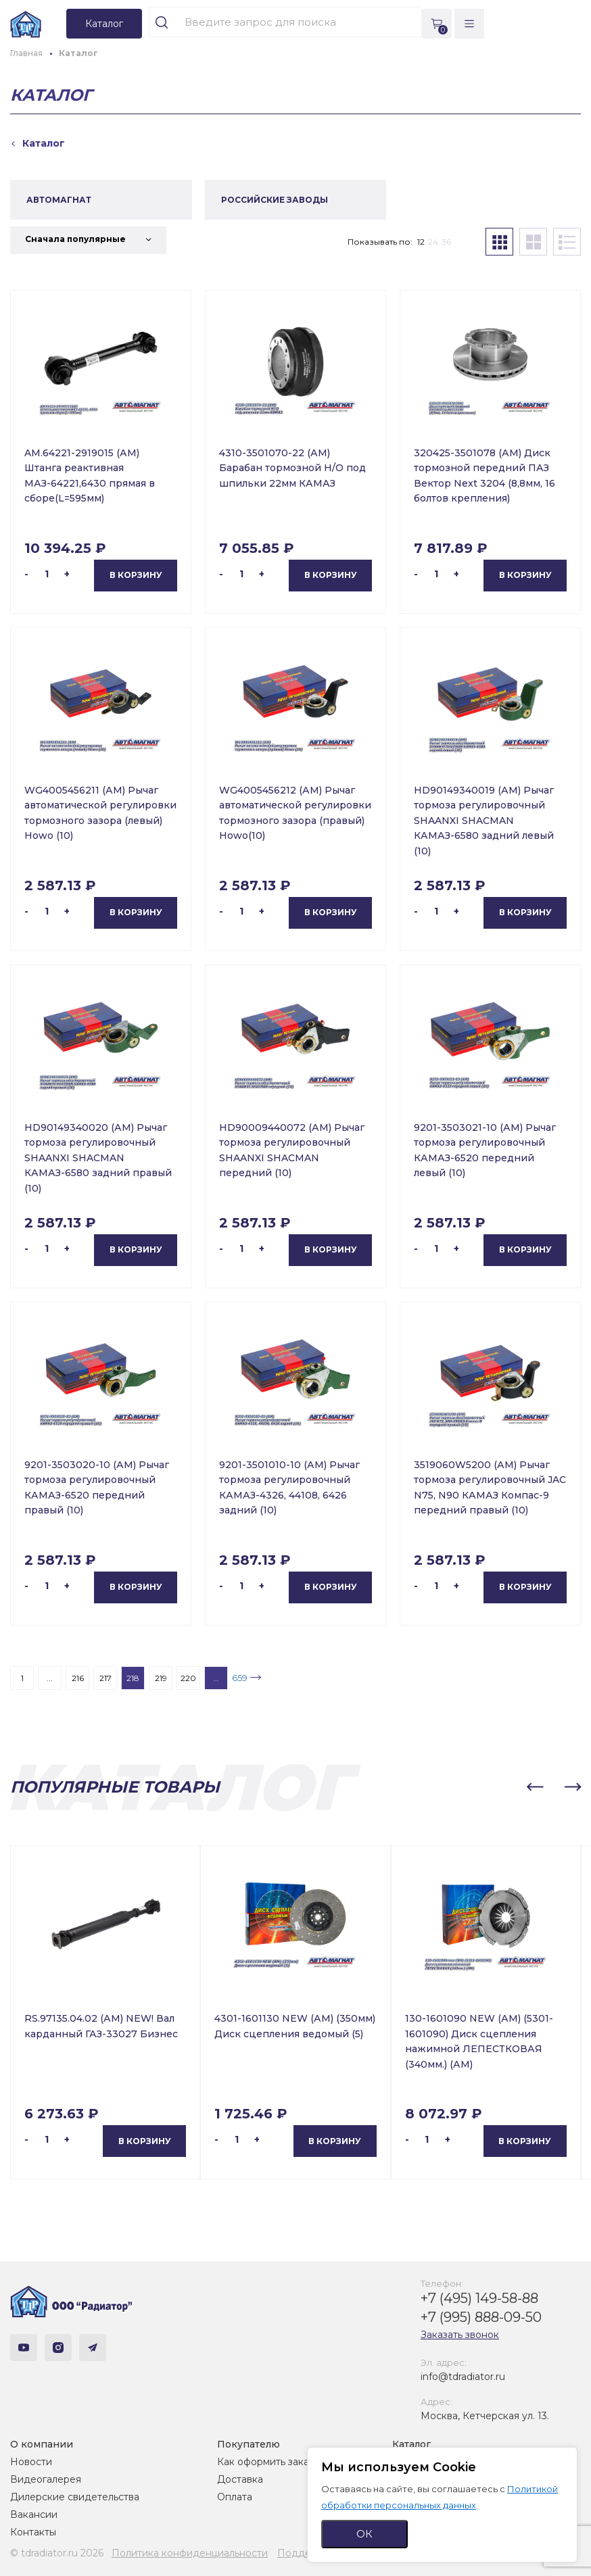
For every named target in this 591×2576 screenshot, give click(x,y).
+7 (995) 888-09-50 (481, 2317)
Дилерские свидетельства (74, 2497)
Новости (31, 2462)
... (50, 1678)
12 (421, 242)
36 (446, 242)
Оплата (234, 2497)
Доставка (240, 2479)
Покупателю (248, 2444)
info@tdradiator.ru (463, 2377)
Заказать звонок (460, 2335)
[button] (535, 1787)
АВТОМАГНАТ (58, 200)
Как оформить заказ (265, 2462)
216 (78, 1678)
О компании (41, 2444)
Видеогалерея (45, 2479)
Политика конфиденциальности (190, 2553)
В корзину (136, 575)
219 (161, 1678)
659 (239, 1677)
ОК (364, 2533)
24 (433, 242)
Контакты (33, 2532)
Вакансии (33, 2514)
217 (105, 1678)
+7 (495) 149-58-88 (479, 2298)
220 (188, 1678)
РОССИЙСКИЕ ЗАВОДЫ (274, 200)
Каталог (411, 2444)
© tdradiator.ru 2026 (56, 2553)
